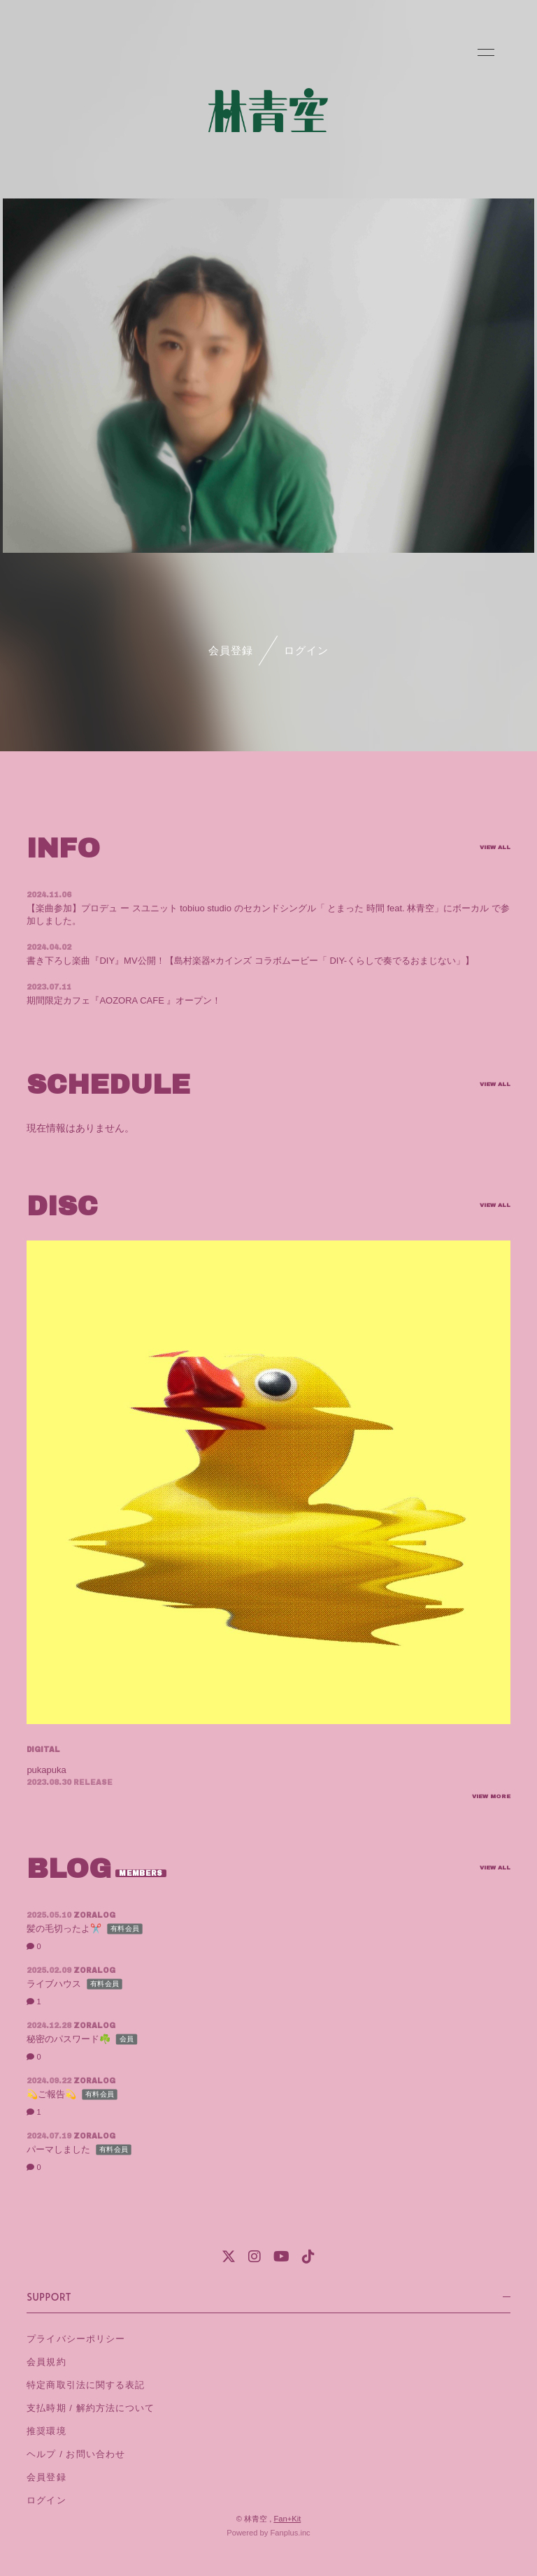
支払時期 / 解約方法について (90, 2408)
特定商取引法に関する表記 (85, 2385)
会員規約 (46, 2362)
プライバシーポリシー (75, 2338)
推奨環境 (46, 2431)
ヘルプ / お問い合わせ (75, 2454)
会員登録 (230, 650)
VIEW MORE (491, 1797)
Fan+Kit (287, 2519)
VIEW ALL (495, 848)
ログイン (306, 650)
